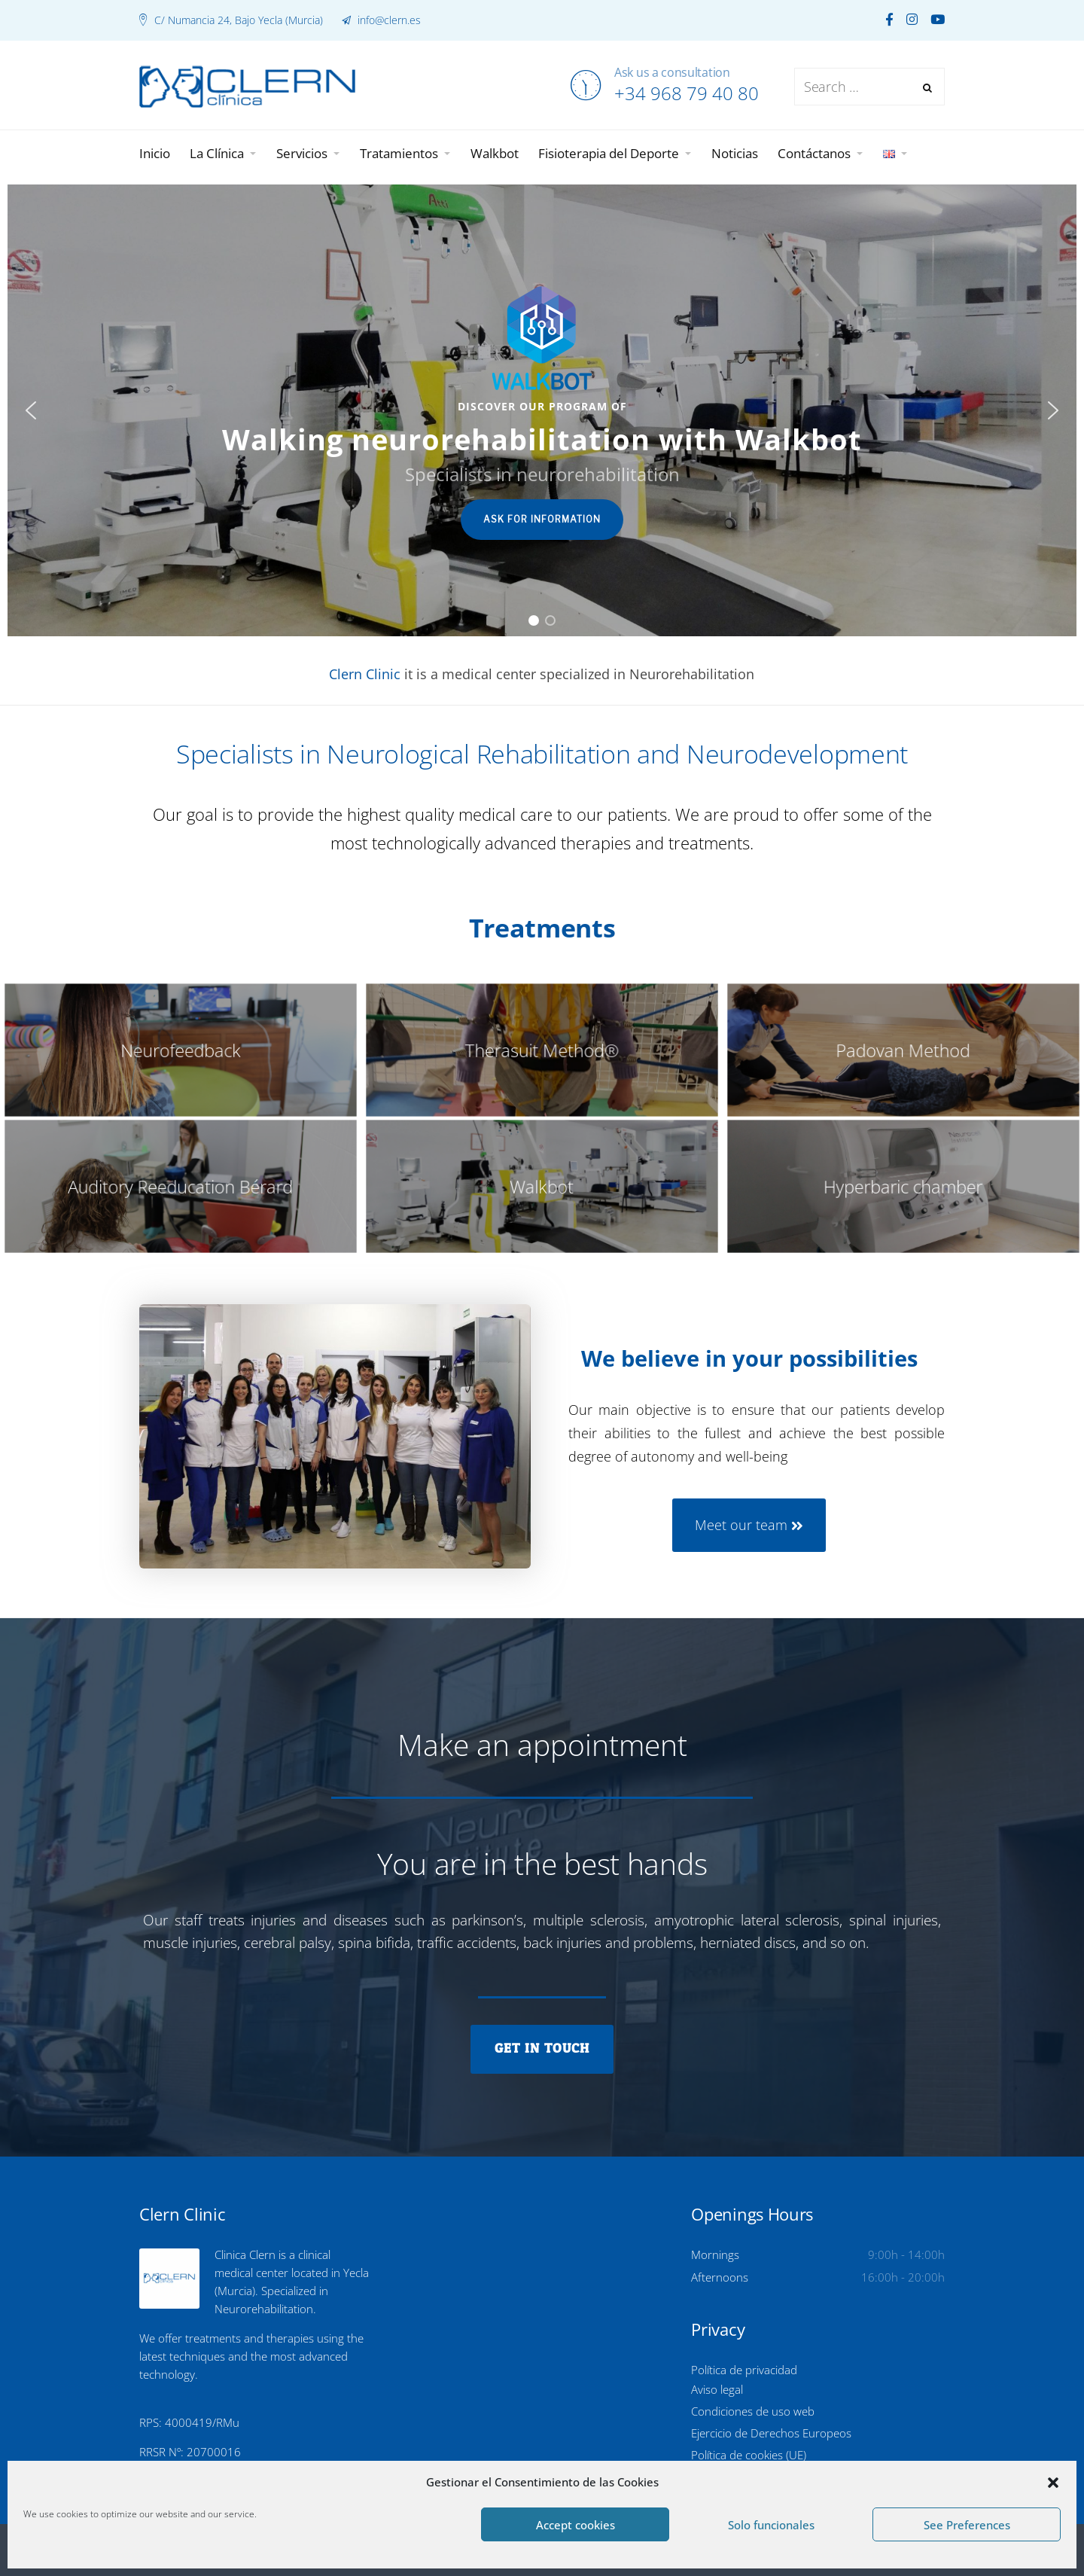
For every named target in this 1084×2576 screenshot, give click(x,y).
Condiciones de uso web (753, 2411)
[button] (1053, 2482)
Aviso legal (717, 2389)
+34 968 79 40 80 (686, 93)
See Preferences (967, 2524)
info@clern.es (388, 20)
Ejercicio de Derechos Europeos (771, 2432)
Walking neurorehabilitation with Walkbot (542, 439)
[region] (542, 410)
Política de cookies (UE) (748, 2454)
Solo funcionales (771, 2524)
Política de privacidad (744, 2369)
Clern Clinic (364, 674)
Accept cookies (575, 2524)
